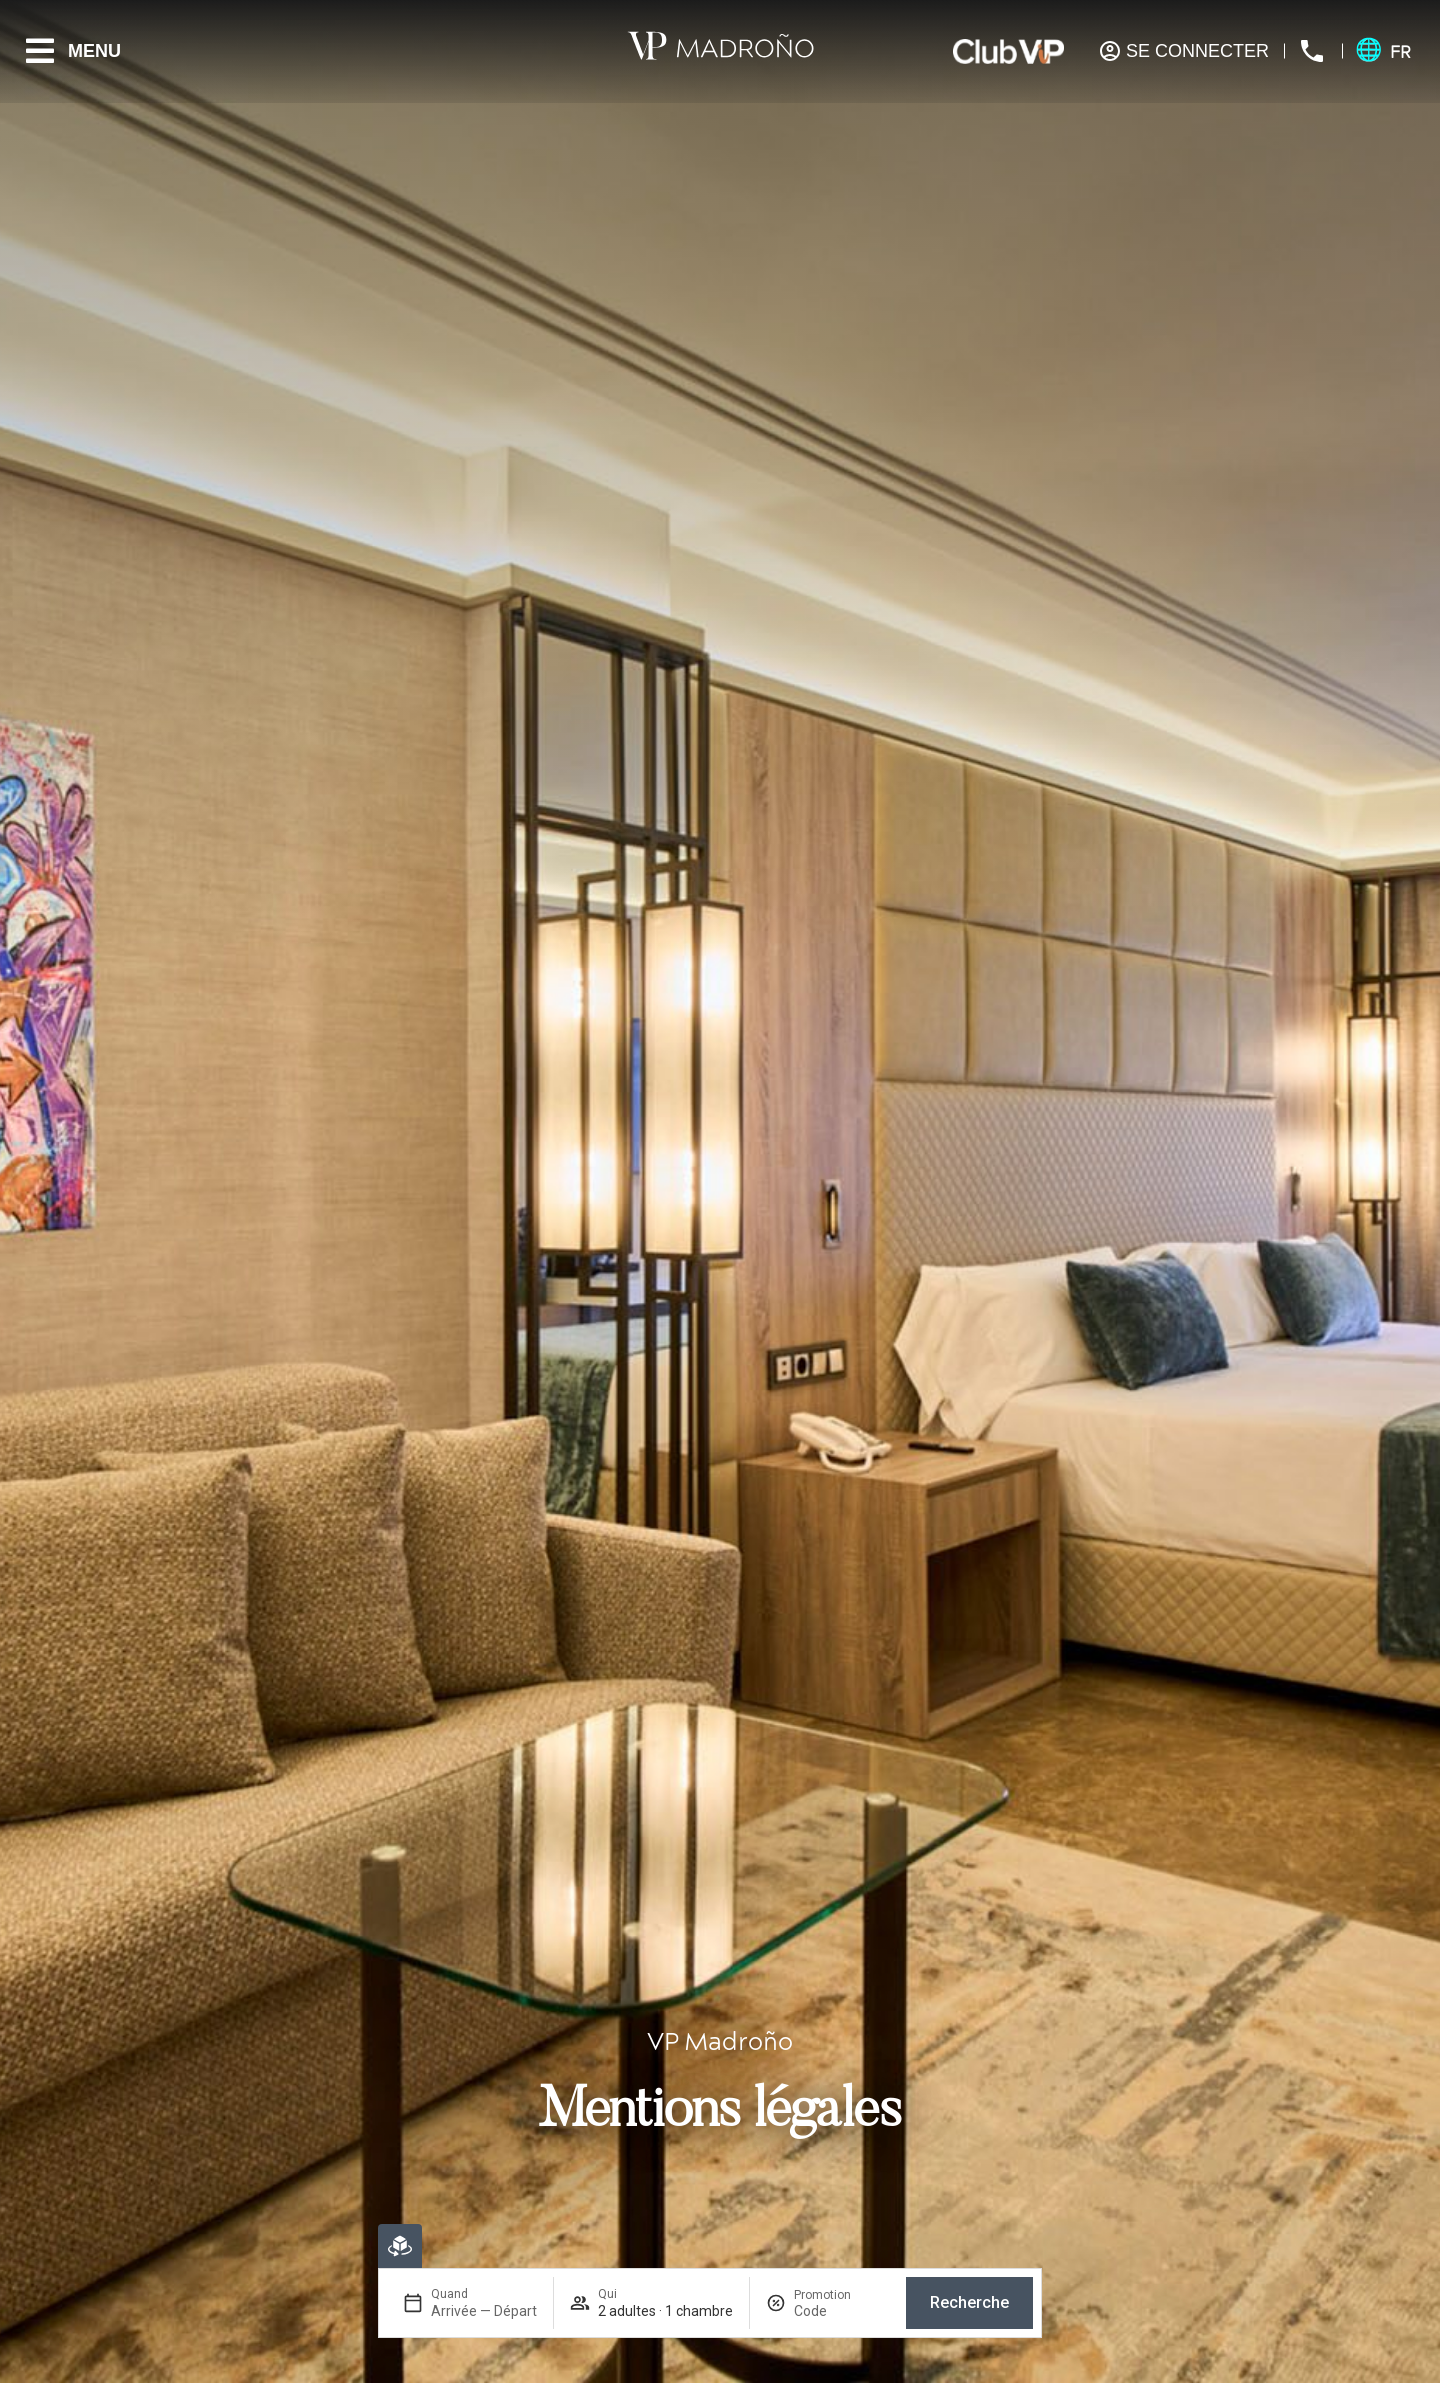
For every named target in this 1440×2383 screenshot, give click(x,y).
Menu (94, 51)
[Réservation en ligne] (400, 2246)
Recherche (969, 2302)
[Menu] (40, 51)
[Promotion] (842, 2311)
